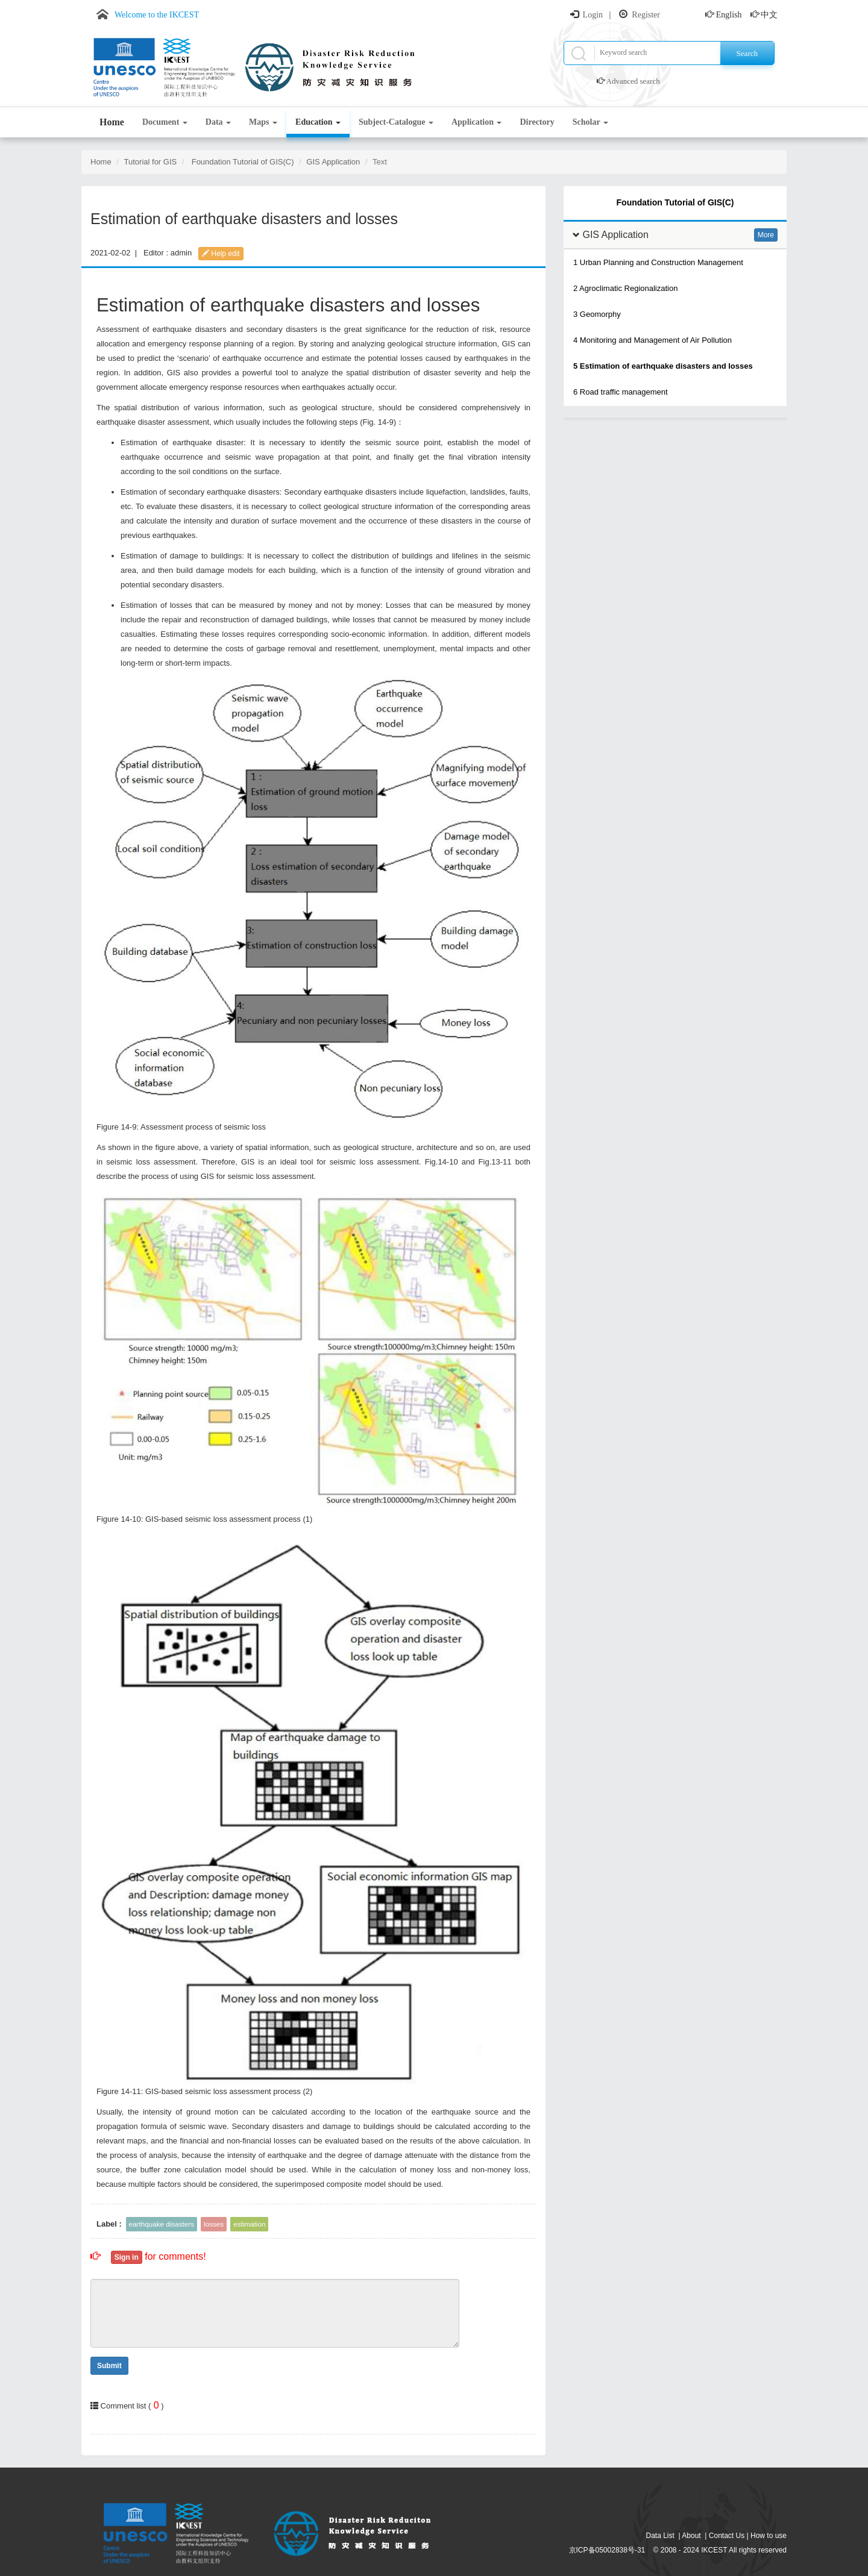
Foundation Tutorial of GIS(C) (243, 161)
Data (218, 122)
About (691, 2535)
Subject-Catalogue (396, 122)
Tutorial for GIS (150, 161)
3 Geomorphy (597, 314)
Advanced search (633, 81)
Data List (660, 2535)
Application (476, 122)
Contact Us (726, 2535)
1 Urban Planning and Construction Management (658, 262)
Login (593, 14)
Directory (537, 122)
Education (318, 122)
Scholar (590, 122)
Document (164, 122)
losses (214, 2224)
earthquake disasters (162, 2224)
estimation (249, 2224)
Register (646, 14)
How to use (768, 2535)
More (766, 235)
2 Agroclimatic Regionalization (625, 288)
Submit (109, 2366)
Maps (263, 122)
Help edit (221, 253)
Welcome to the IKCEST (157, 14)
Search (747, 53)
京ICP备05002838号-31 (607, 2550)
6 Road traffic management (620, 391)
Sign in (127, 2257)
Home (111, 122)
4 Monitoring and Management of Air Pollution (652, 340)
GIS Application (333, 161)
